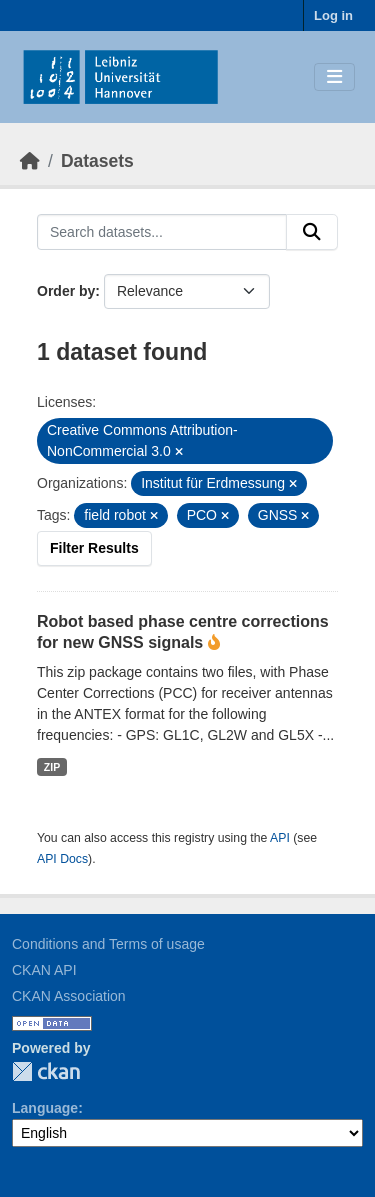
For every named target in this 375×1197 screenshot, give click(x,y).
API (280, 838)
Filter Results (94, 548)
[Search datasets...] (162, 232)
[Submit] (312, 232)
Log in (333, 15)
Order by (66, 291)
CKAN (46, 1071)
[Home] (30, 161)
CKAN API (44, 970)
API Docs (62, 859)
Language (45, 1108)
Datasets (97, 161)
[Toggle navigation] (334, 77)
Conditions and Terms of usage (108, 944)
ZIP (52, 767)
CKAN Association (69, 996)
